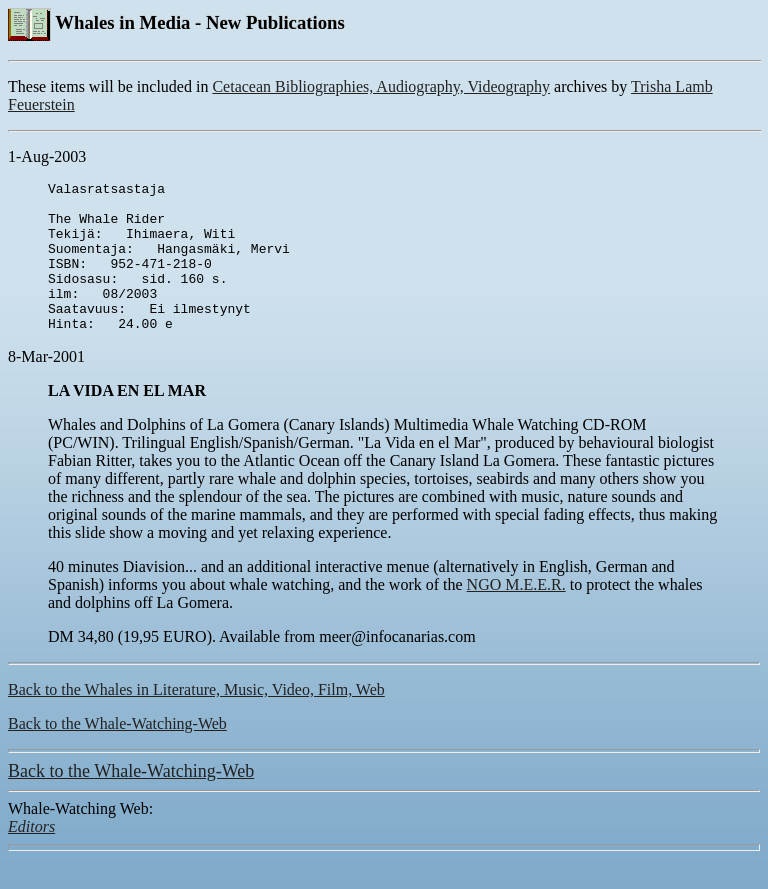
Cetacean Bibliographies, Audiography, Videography (381, 86)
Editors (31, 856)
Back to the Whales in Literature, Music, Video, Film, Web (196, 719)
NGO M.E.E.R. (516, 614)
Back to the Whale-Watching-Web (117, 753)
